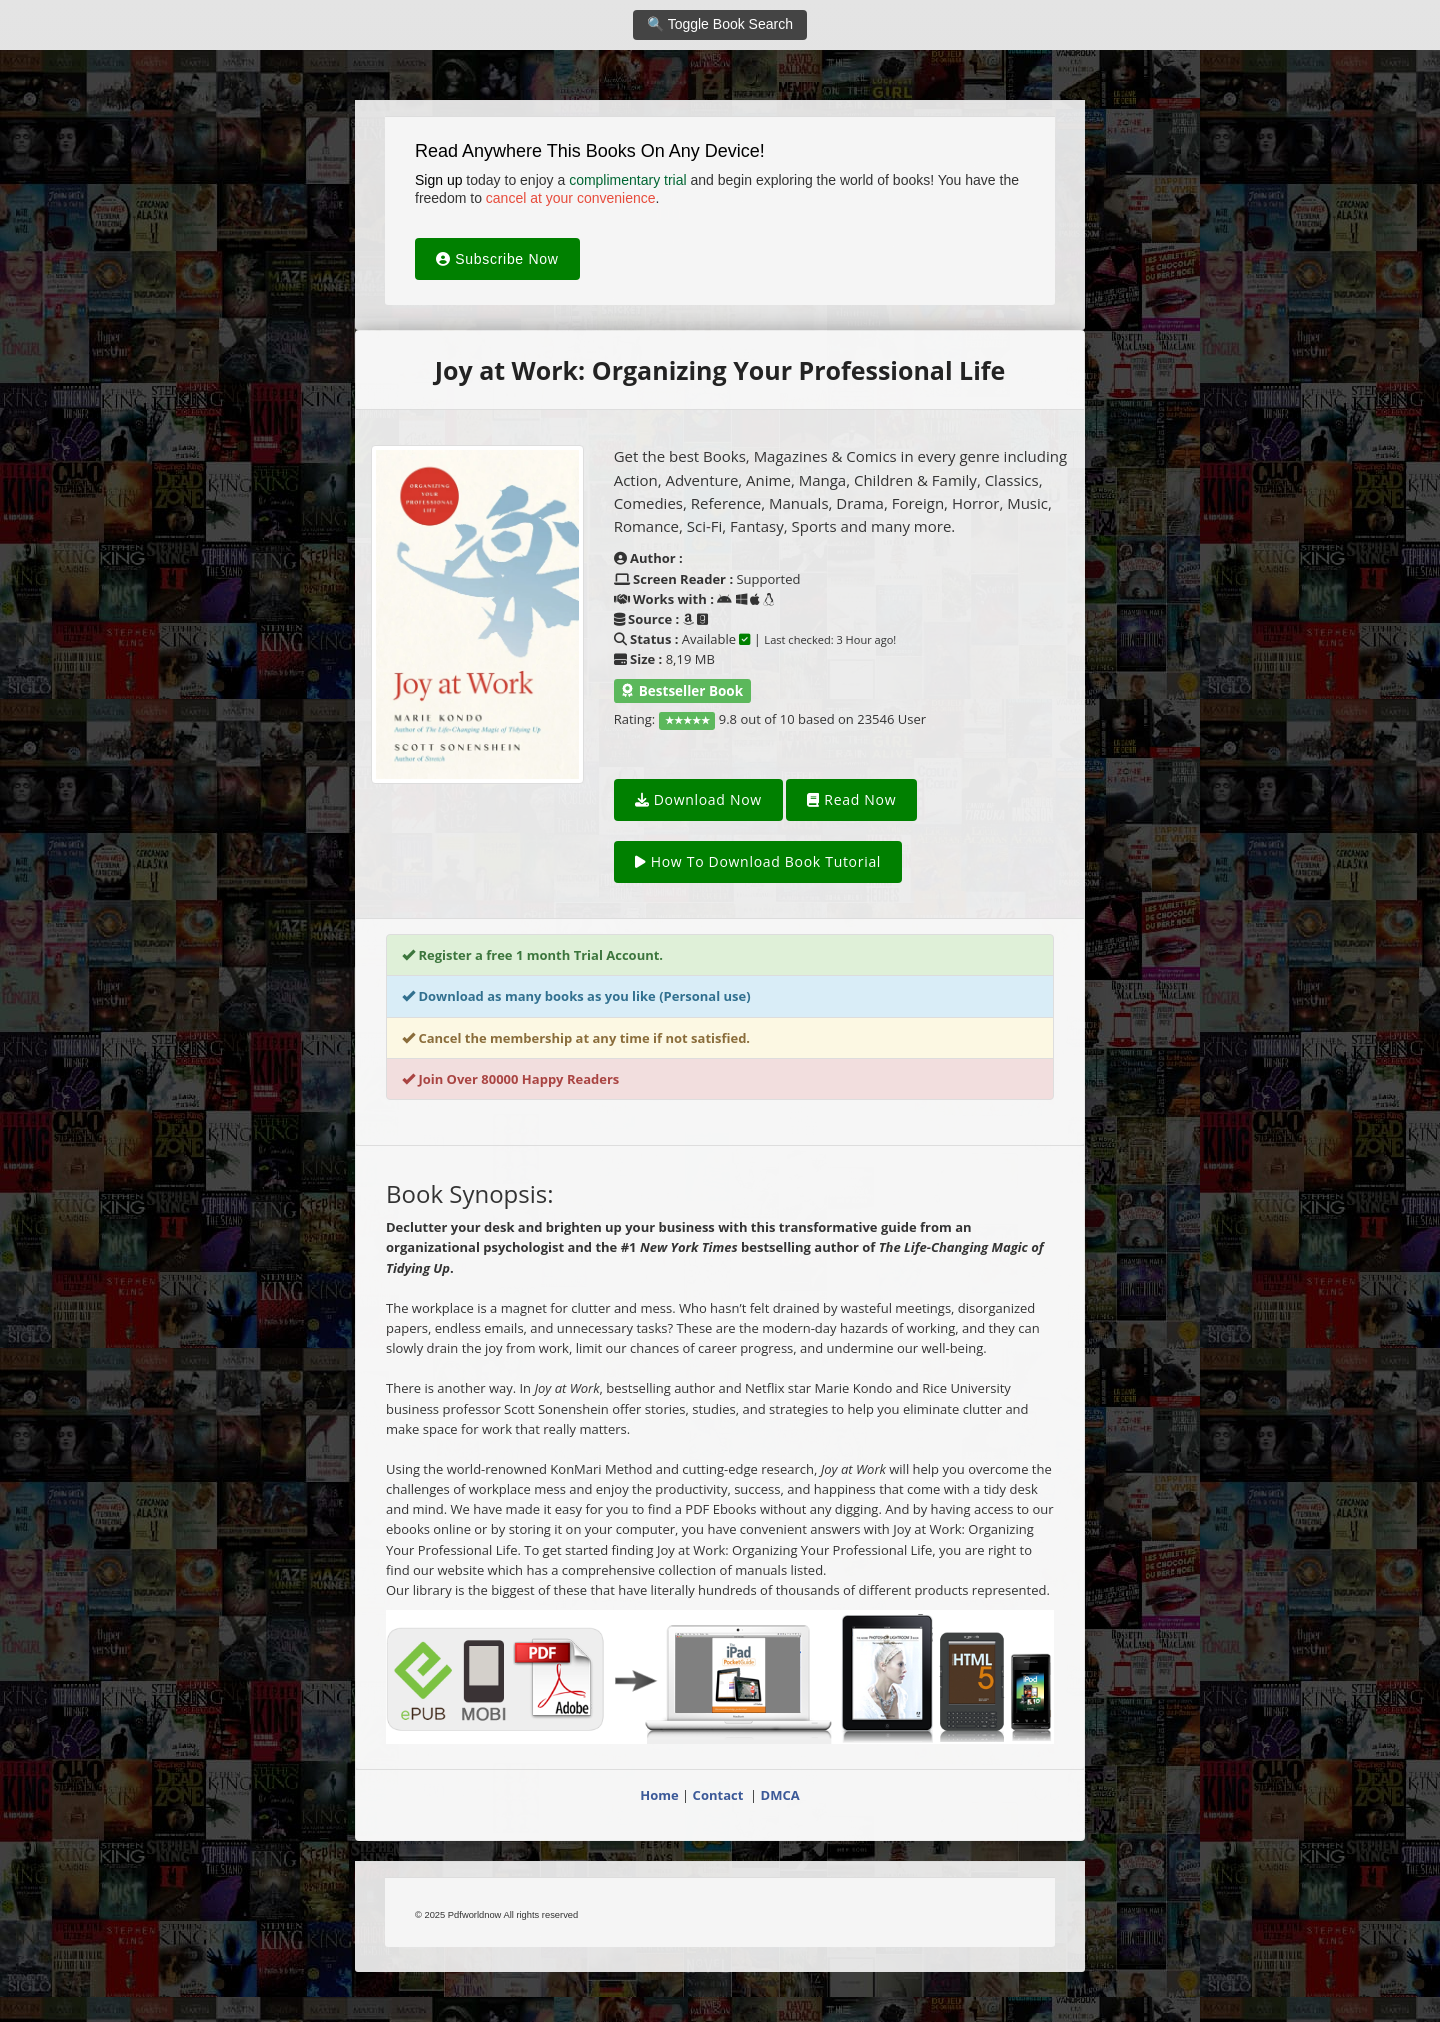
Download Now (698, 799)
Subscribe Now (497, 259)
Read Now (851, 799)
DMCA (780, 1795)
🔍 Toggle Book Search (720, 24)
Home (659, 1795)
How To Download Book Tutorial (758, 861)
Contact (720, 1795)
